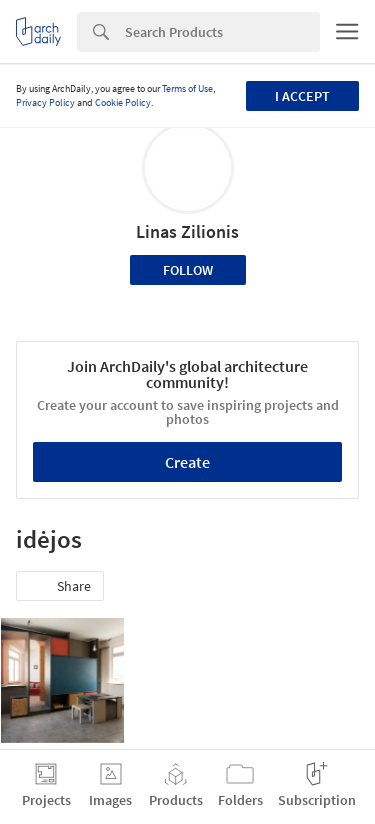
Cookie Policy (123, 102)
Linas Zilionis (187, 231)
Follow (188, 270)
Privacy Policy (45, 102)
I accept (302, 96)
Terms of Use (187, 88)
